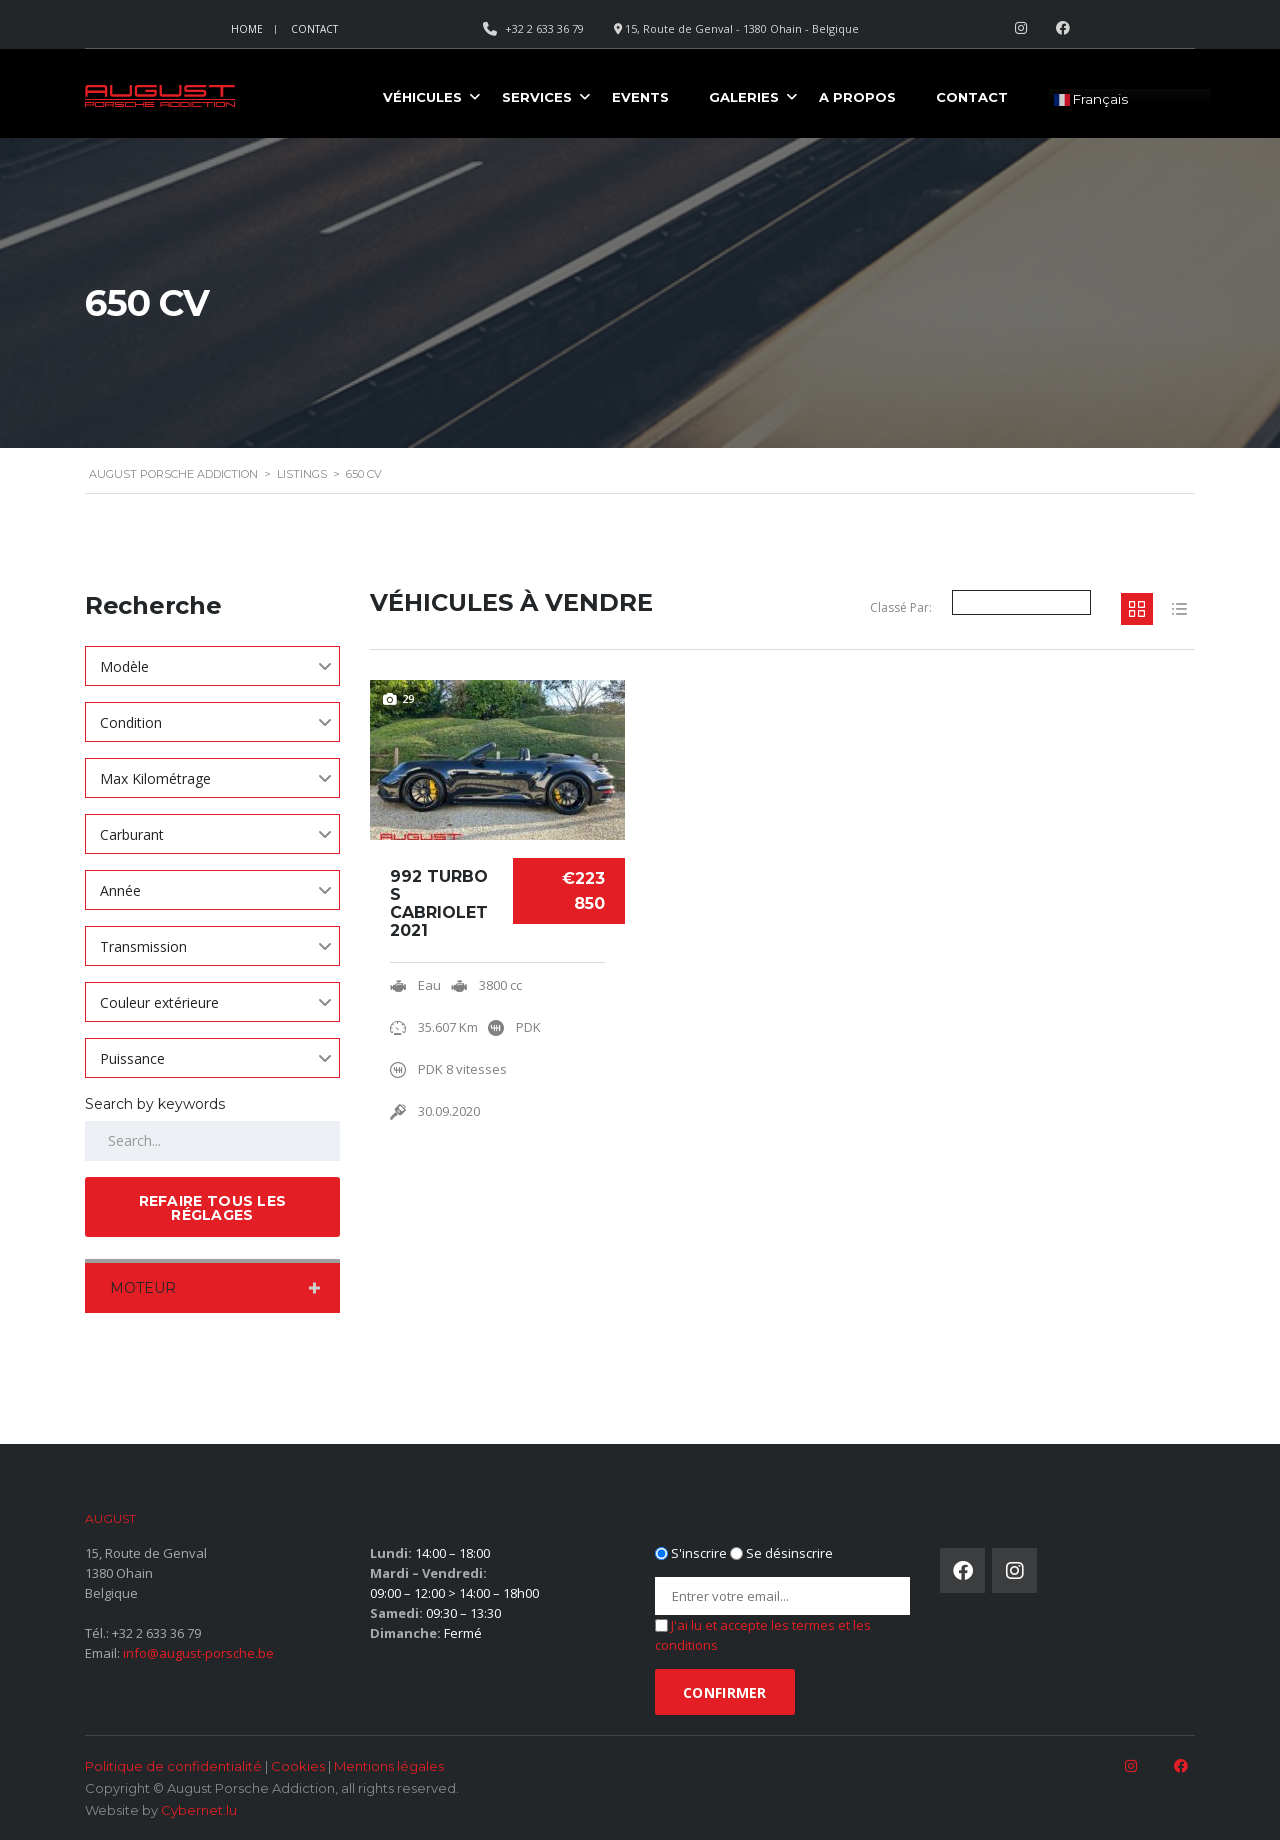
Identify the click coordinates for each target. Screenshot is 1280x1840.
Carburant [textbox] (132, 834)
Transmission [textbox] (143, 946)
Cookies (298, 1766)
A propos (857, 97)
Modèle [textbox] (124, 666)
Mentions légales (389, 1766)
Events (640, 97)
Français (1091, 100)
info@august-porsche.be (198, 1653)
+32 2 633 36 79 (156, 1633)
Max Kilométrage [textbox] (155, 778)
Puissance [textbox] (132, 1058)
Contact (314, 29)
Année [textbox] (120, 890)
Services (537, 97)
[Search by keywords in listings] (212, 1141)
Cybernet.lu (199, 1810)
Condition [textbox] (131, 722)
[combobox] (212, 666)
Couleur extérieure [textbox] (159, 1002)
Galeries (744, 97)
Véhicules (422, 97)
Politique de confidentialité (173, 1766)
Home (247, 29)
